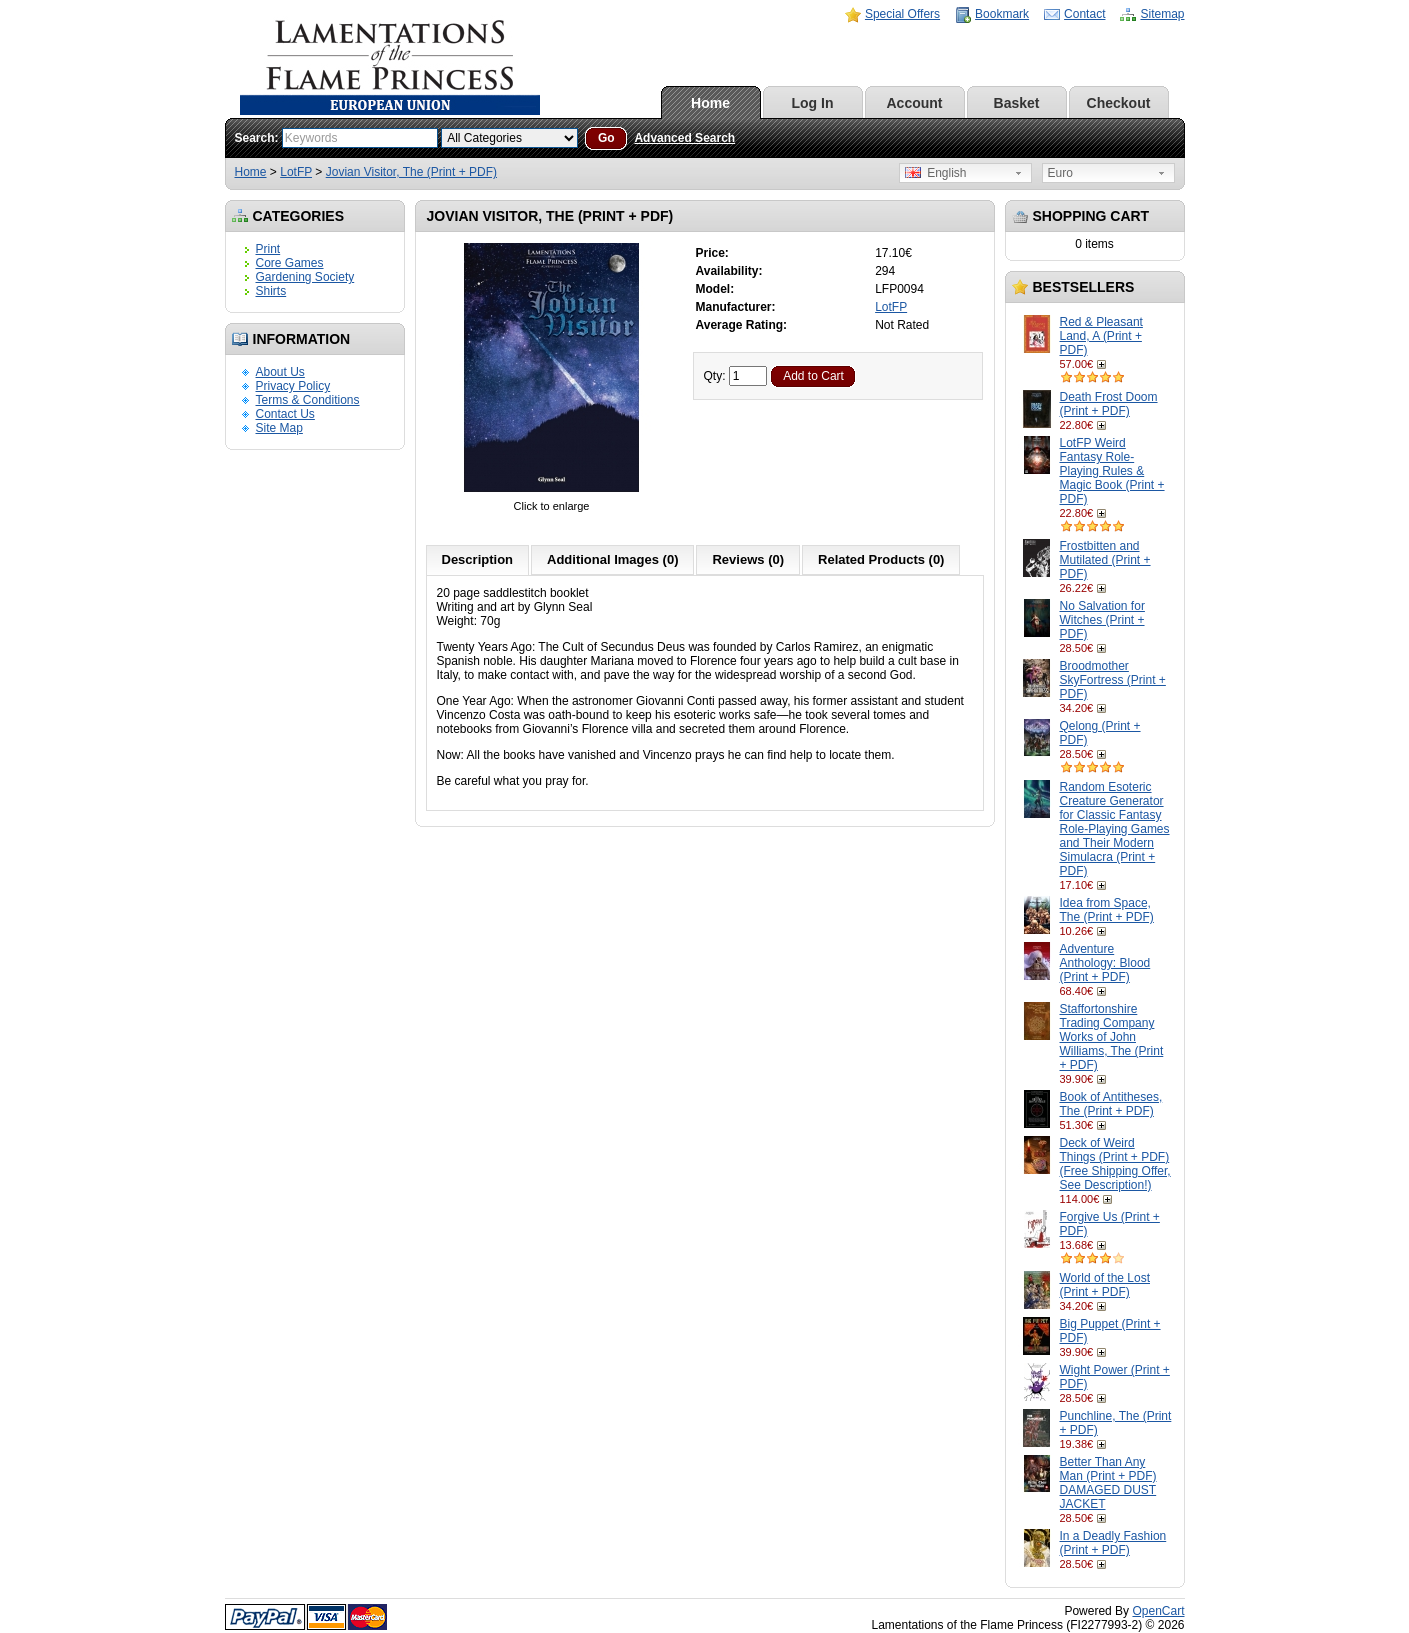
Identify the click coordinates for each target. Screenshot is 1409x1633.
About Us (280, 372)
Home (710, 103)
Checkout (1119, 103)
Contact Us (285, 414)
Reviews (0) (748, 559)
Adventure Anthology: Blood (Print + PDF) (1105, 963)
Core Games (290, 263)
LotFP (296, 172)
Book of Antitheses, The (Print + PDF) (1111, 1104)
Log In (813, 103)
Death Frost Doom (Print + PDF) (1109, 404)
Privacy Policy (293, 386)
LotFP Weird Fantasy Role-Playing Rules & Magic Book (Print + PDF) (1112, 471)
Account (915, 103)
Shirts (271, 291)
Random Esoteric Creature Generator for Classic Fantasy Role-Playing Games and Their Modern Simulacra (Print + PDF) (1115, 829)
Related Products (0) (881, 559)
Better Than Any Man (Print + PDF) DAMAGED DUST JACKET (1108, 1483)
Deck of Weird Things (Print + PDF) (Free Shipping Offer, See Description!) (1115, 1164)
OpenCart (1158, 1611)
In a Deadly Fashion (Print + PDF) (1113, 1543)
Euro (1060, 173)
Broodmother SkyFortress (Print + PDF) (1113, 680)
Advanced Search (684, 138)
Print (268, 249)
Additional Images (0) (612, 559)
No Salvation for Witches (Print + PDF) (1102, 620)
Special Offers (902, 14)
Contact (1084, 14)
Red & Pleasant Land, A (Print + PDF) (1101, 336)
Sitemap (1162, 14)
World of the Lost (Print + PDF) (1105, 1285)
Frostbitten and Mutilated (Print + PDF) (1105, 560)
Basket (1017, 103)
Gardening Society (305, 277)
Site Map (279, 428)
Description (478, 559)
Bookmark (1002, 14)
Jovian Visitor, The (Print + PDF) (411, 172)
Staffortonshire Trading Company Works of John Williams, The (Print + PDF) (1112, 1037)
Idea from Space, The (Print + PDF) (1107, 910)
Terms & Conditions (308, 400)
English (936, 173)
